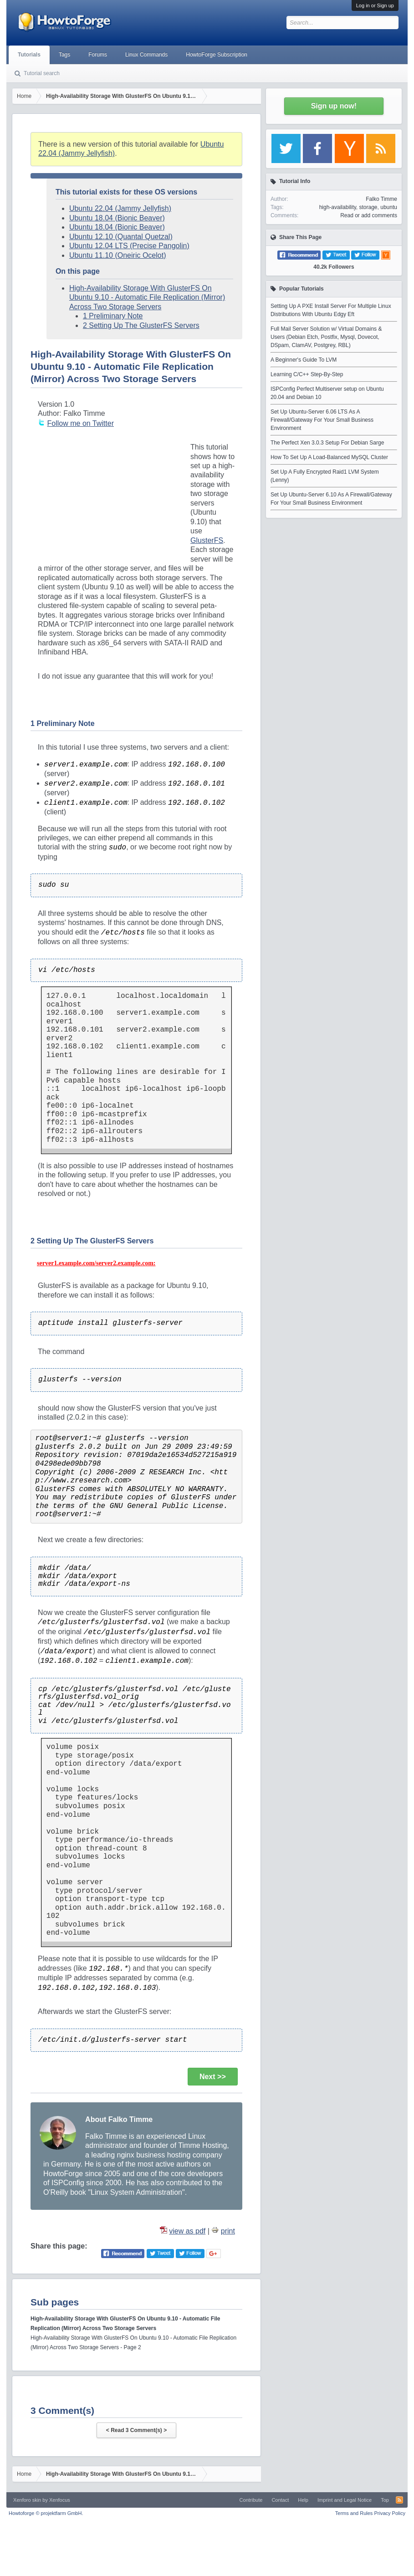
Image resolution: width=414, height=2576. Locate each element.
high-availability (337, 207)
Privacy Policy (389, 2513)
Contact (280, 2500)
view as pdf (187, 2231)
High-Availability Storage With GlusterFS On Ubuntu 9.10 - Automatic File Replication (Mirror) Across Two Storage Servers (147, 297)
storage (368, 207)
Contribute (251, 2500)
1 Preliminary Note (113, 316)
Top (385, 2500)
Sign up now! (334, 106)
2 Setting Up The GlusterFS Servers (141, 325)
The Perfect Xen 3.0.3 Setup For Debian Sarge (327, 443)
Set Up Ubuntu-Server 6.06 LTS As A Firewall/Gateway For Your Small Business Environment (322, 420)
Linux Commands (146, 54)
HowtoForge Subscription (216, 54)
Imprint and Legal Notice (344, 2500)
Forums (97, 54)
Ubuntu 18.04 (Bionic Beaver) (117, 218)
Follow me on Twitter (80, 423)
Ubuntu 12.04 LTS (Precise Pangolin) (129, 246)
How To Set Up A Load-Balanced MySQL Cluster (329, 457)
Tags (64, 54)
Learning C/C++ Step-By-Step (307, 374)
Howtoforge (46, 2513)
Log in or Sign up (375, 5)
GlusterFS (206, 540)
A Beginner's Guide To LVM (304, 360)
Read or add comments (368, 215)
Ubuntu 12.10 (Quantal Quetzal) (121, 236)
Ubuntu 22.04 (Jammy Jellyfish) (120, 208)
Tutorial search (42, 73)
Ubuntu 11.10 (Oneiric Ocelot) (117, 255)
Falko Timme (381, 199)
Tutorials (29, 54)
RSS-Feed (399, 2500)
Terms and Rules (354, 2513)
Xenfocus (59, 2500)
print (228, 2231)
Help (303, 2500)
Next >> (212, 2076)
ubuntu (388, 207)
